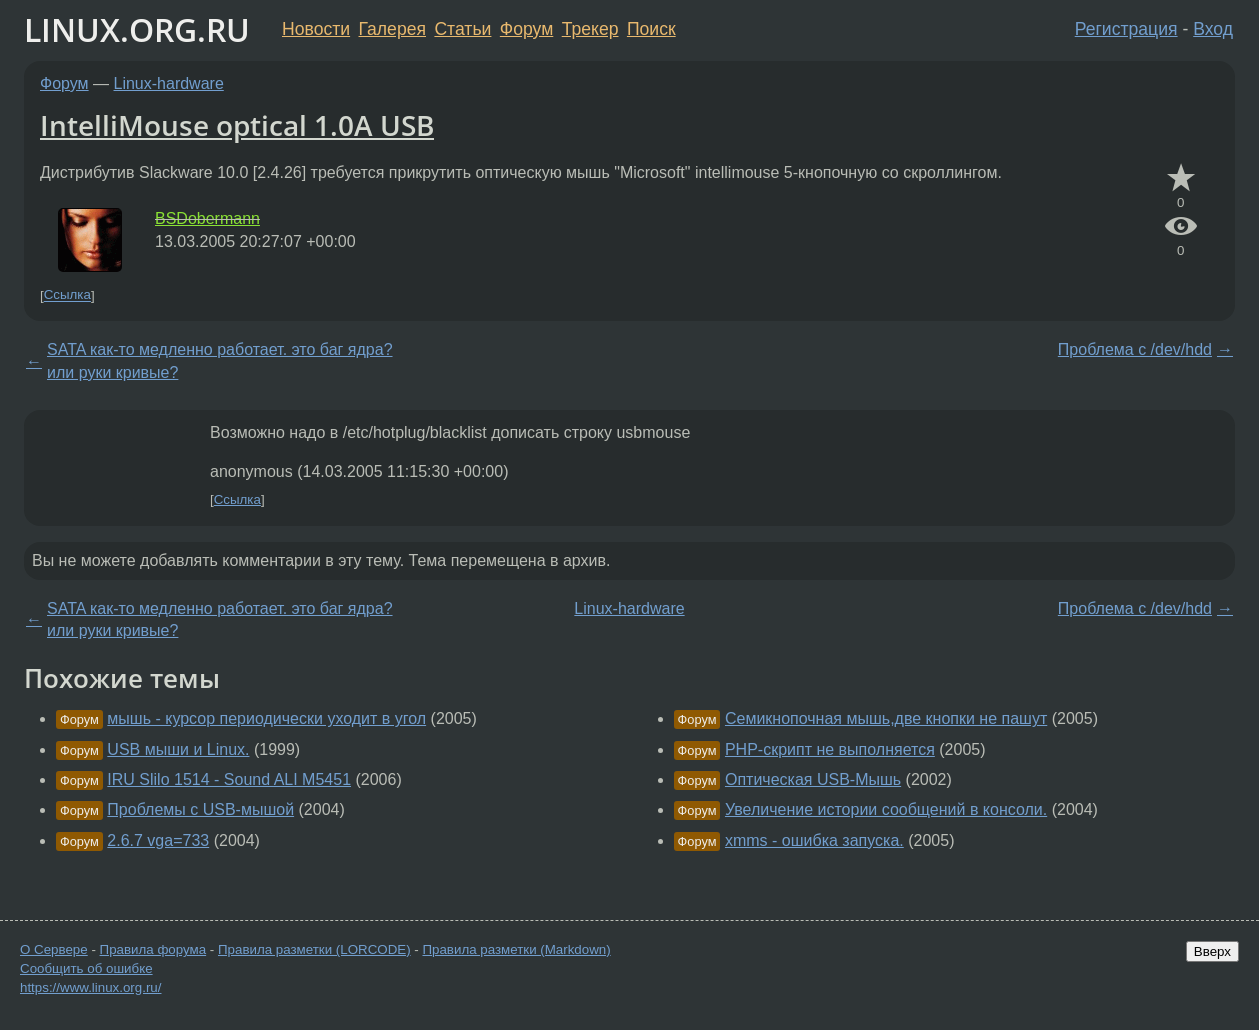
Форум (526, 29)
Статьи (462, 29)
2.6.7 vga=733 (158, 840)
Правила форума (153, 949)
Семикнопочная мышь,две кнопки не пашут (886, 718)
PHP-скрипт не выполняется (830, 749)
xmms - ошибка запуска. (814, 840)
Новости (316, 29)
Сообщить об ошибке (86, 968)
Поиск (651, 29)
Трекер (590, 29)
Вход (1213, 29)
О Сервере (54, 949)
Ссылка (67, 295)
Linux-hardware (169, 83)
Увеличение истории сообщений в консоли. (886, 809)
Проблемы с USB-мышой (200, 809)
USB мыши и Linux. (178, 749)
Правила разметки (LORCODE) (314, 949)
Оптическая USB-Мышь (813, 779)
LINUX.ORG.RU (137, 29)
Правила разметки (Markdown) (516, 949)
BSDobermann (207, 218)
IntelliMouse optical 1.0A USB (237, 125)
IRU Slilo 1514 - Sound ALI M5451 (229, 779)
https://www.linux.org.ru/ (90, 987)
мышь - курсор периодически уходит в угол (266, 718)
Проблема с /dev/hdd (1135, 349)
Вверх (1212, 951)
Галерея (392, 29)
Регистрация (1126, 29)
